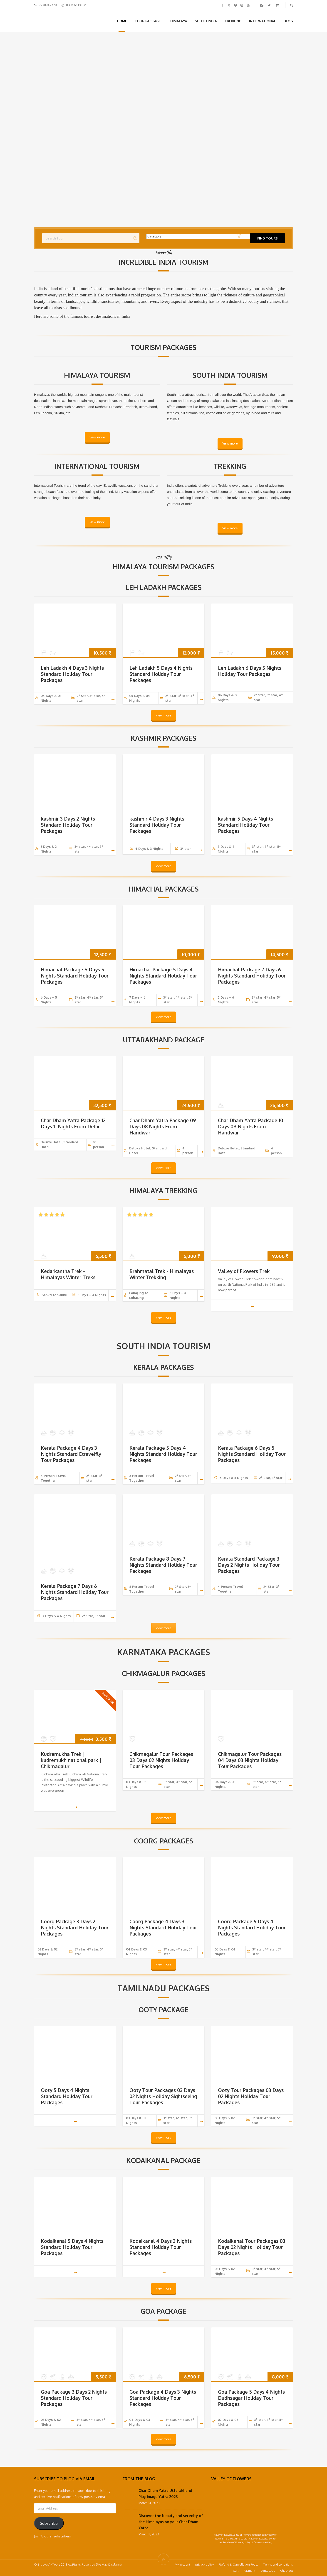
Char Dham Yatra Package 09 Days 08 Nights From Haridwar (162, 1126)
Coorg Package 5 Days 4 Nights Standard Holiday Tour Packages (252, 1927)
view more (163, 715)
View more (97, 437)
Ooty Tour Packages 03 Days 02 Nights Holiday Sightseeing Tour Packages (163, 2096)
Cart (235, 2570)
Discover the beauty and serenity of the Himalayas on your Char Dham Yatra (171, 2521)
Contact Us (267, 2570)
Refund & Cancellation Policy (238, 2564)
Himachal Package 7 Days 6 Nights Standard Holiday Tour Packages (252, 975)
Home (122, 21)
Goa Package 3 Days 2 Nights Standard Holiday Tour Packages (74, 2398)
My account (182, 2564)
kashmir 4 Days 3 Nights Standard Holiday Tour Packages (156, 825)
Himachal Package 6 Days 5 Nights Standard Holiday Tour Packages (75, 975)
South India (206, 21)
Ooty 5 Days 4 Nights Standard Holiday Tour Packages (66, 2096)
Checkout (286, 2570)
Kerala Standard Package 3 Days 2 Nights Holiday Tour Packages (249, 1565)
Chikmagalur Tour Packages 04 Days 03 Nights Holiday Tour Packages (250, 1760)
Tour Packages (149, 21)
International (262, 21)
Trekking (233, 21)
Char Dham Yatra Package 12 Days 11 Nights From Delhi (73, 1123)
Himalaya (178, 21)
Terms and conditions (278, 2564)
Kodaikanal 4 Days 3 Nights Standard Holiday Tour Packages (160, 2247)
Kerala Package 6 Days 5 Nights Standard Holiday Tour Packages (252, 1454)
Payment (249, 2570)
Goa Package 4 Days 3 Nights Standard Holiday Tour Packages (162, 2398)
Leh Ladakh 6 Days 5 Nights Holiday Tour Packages (249, 671)
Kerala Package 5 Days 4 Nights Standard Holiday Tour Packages (163, 1454)
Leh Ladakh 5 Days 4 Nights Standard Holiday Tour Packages (161, 674)
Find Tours (267, 238)
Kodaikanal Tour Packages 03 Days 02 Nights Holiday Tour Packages (251, 2247)
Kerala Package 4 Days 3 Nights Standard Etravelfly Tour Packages (71, 1454)
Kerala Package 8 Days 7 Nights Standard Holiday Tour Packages (163, 1565)
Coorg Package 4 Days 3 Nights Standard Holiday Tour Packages (163, 1927)
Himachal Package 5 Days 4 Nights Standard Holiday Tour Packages (163, 975)
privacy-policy (204, 2564)
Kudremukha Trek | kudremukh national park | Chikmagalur (71, 1760)
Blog (288, 21)
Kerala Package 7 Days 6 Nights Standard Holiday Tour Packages (75, 1592)
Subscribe (49, 2523)
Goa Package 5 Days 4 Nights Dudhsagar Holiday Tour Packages (251, 2398)
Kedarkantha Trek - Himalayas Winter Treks (68, 1274)
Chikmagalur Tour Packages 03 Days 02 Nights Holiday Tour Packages (161, 1760)
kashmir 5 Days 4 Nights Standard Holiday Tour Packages (245, 825)
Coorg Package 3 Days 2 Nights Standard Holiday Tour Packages (75, 1927)
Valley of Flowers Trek (244, 1271)
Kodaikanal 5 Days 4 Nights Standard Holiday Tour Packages (72, 2247)
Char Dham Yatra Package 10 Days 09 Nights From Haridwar (250, 1126)
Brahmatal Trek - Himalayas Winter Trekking (161, 1274)
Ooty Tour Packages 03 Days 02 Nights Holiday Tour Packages (251, 2096)
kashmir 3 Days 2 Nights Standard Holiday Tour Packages (68, 825)
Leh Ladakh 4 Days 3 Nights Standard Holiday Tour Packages (72, 674)
